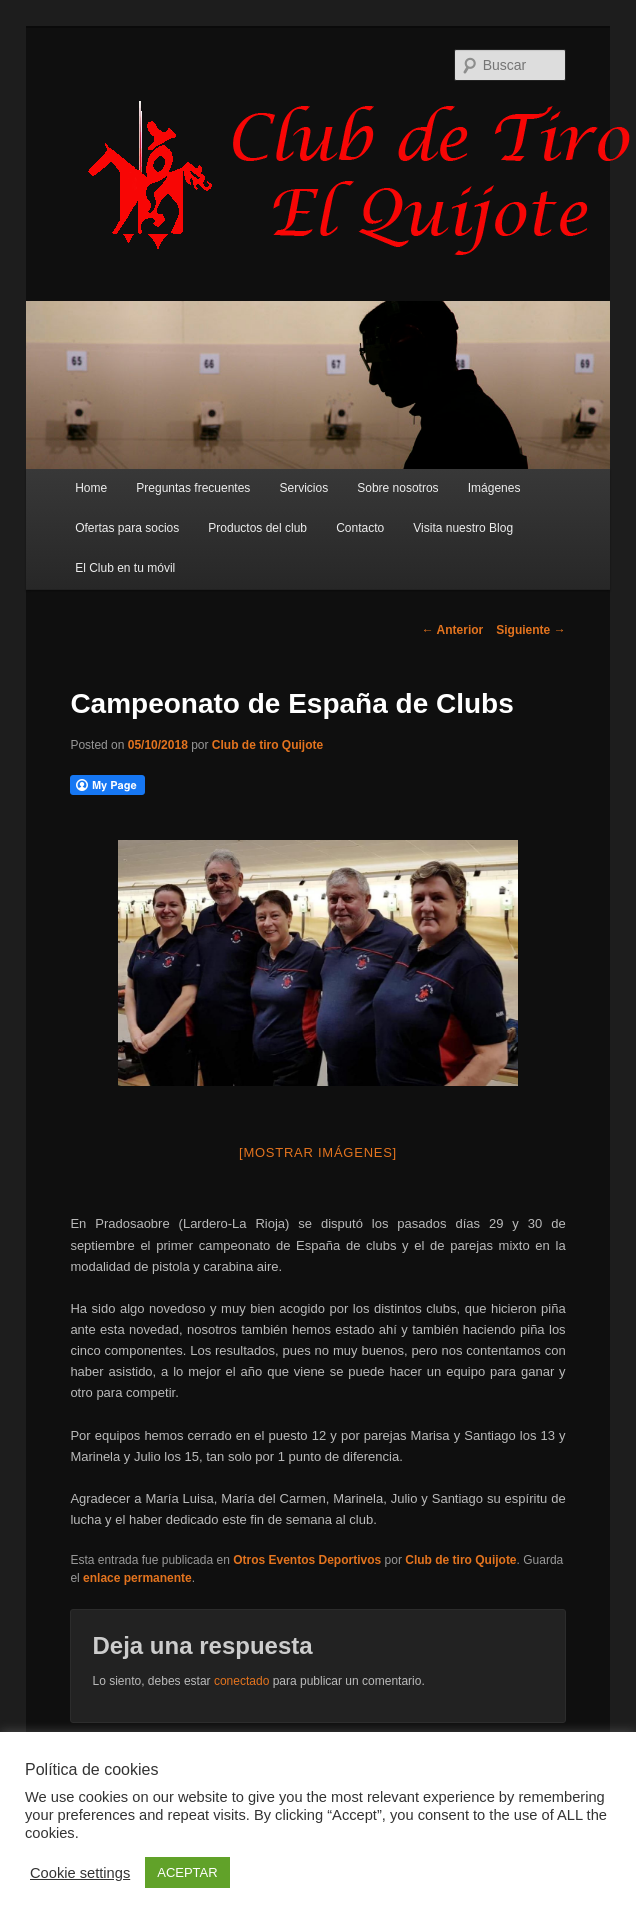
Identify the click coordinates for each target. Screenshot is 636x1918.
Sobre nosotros (397, 488)
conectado (241, 1681)
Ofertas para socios (127, 528)
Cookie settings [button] (80, 1873)
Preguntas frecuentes (193, 488)
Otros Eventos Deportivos (307, 1560)
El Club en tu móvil (125, 568)
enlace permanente (137, 1578)
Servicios (303, 488)
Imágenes (494, 488)
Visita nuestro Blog (463, 528)
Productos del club (257, 528)
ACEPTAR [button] (187, 1872)
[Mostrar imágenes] (318, 1152)
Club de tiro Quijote (267, 745)
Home (91, 488)
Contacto (360, 528)
